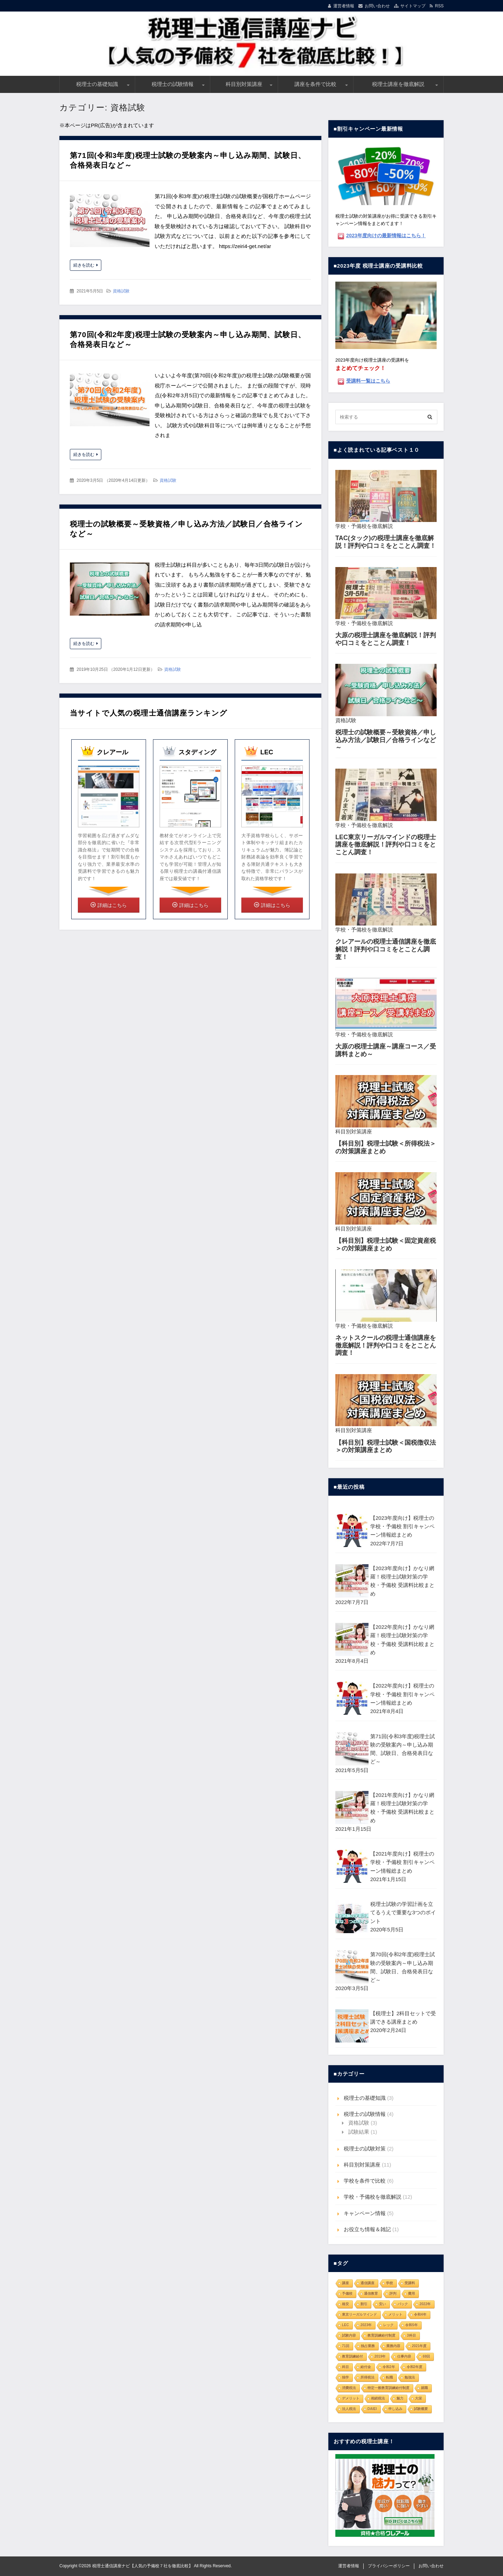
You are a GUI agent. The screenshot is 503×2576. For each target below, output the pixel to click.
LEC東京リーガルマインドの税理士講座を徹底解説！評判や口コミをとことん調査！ (385, 845)
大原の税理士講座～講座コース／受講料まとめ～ (385, 1050)
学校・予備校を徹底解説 (364, 526)
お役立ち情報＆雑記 (367, 2229)
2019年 (380, 2356)
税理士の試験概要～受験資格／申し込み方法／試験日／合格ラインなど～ (385, 740)
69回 (426, 2356)
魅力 (399, 2398)
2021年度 (419, 2346)
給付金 (365, 2367)
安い (382, 2304)
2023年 (366, 2325)
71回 (345, 2346)
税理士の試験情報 (173, 84)
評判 (392, 2293)
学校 (389, 2283)
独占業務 (368, 2346)
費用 (411, 2293)
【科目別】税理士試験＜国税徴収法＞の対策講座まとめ (385, 1446)
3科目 (411, 2335)
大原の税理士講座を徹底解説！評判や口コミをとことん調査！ (385, 639)
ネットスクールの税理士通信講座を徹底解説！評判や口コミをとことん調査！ (385, 1345)
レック (388, 2325)
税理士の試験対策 (365, 2148)
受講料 (409, 2283)
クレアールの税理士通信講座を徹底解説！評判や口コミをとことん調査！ (385, 949)
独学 (345, 2377)
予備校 (347, 2293)
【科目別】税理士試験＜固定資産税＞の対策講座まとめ (385, 1244)
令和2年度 (415, 2367)
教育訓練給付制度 (381, 2335)
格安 (345, 2304)
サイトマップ (412, 5)
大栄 (418, 2398)
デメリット (350, 2398)
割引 (363, 2304)
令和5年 (411, 2325)
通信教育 (371, 2293)
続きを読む (83, 265)
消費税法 (349, 2388)
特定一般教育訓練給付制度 (388, 2388)
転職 (389, 2377)
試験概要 (421, 2409)
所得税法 (367, 2377)
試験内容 (349, 2335)
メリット (395, 2314)
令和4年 (420, 2314)
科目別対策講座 (244, 84)
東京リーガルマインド (359, 2314)
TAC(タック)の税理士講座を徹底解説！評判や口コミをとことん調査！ (385, 542)
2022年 (425, 2304)
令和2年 (388, 2367)
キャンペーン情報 (365, 2213)
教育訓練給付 (352, 2356)
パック (403, 2304)
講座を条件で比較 (315, 84)
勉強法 (409, 2377)
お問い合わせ (377, 5)
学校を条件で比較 (365, 2181)
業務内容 (393, 2346)
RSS (439, 5)
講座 (345, 2283)
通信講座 (367, 2283)
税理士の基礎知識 (97, 84)
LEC (345, 2325)
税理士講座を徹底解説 (398, 84)
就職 (424, 2388)
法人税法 (349, 2409)
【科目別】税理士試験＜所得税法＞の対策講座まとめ (385, 1147)
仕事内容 (404, 2356)
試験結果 (358, 2132)
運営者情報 (343, 5)
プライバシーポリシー (389, 2565)
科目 (345, 2367)
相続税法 (378, 2398)
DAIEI (372, 2409)
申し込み (395, 2409)
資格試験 (121, 291)
